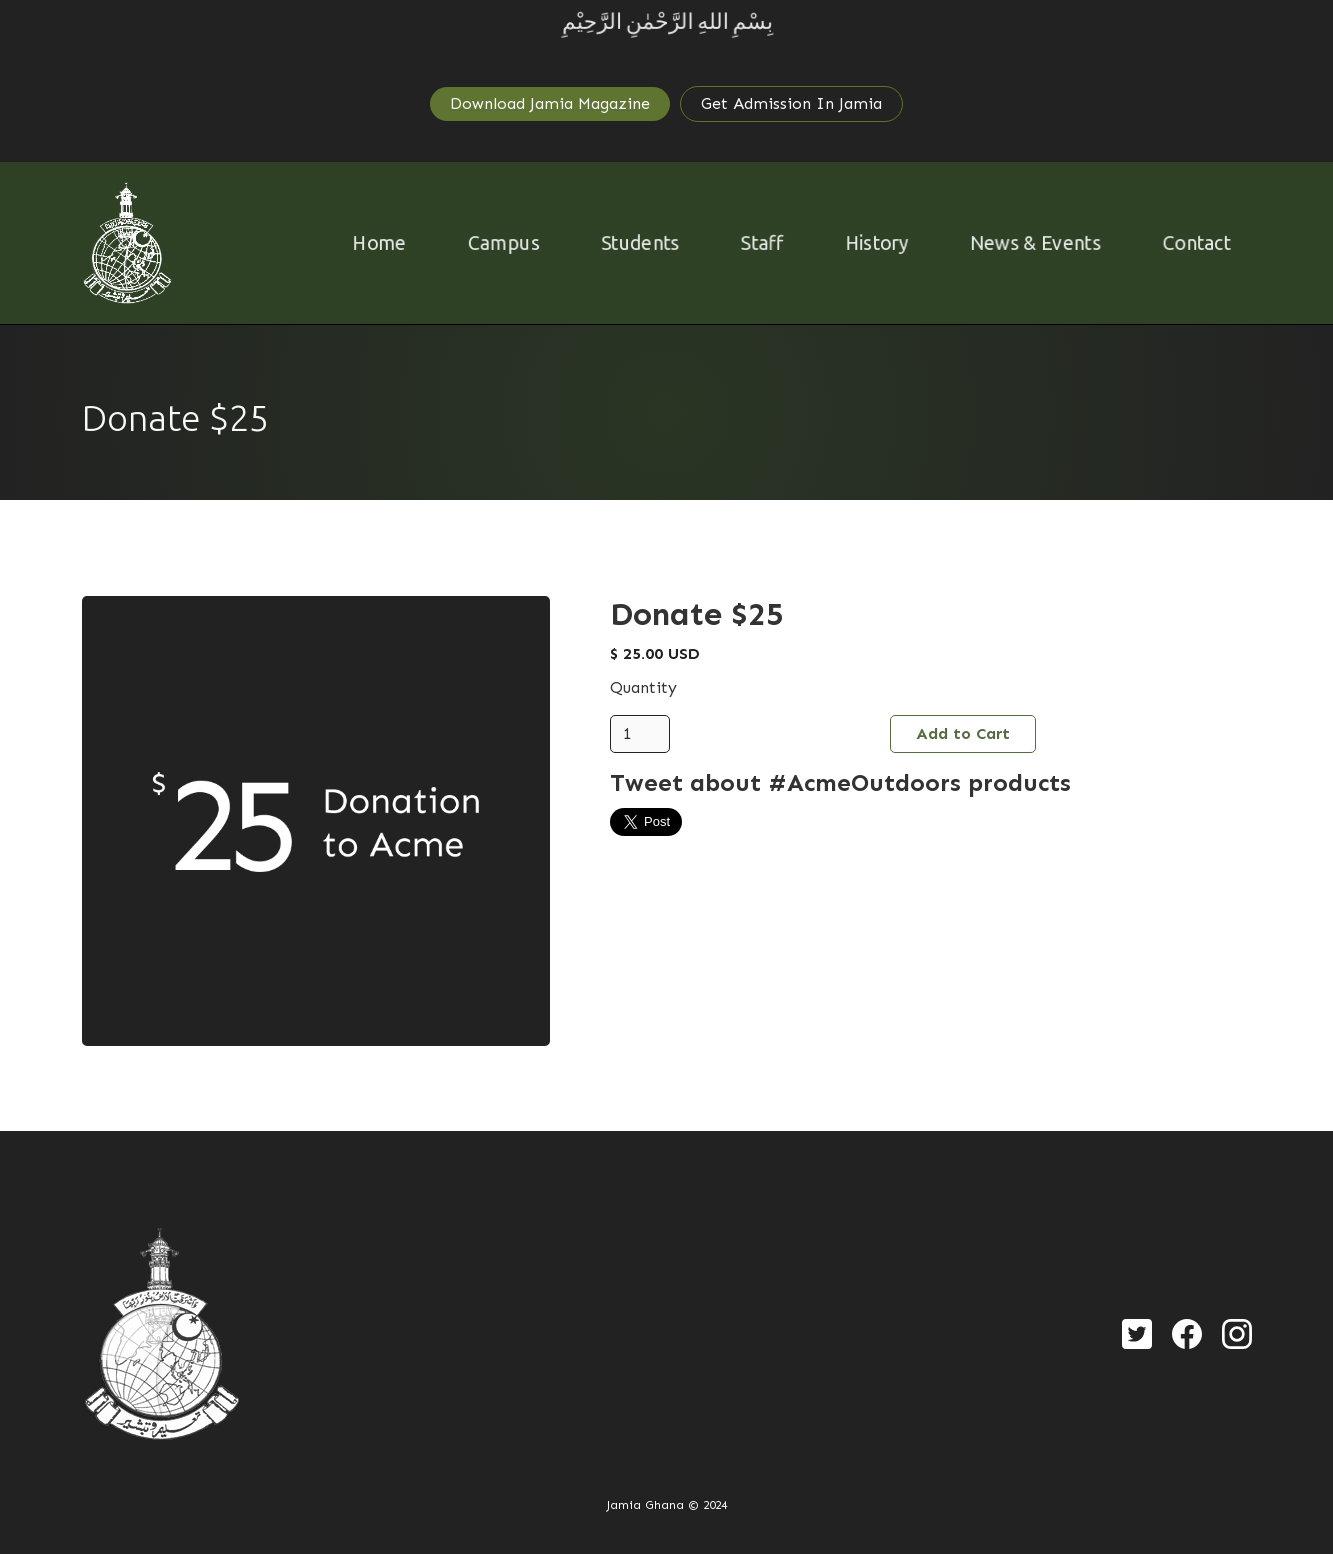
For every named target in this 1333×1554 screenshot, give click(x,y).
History (878, 242)
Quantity (643, 687)
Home (370, 242)
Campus (498, 242)
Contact (1204, 242)
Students (637, 242)
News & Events (1040, 242)
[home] (127, 243)
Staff (762, 242)
